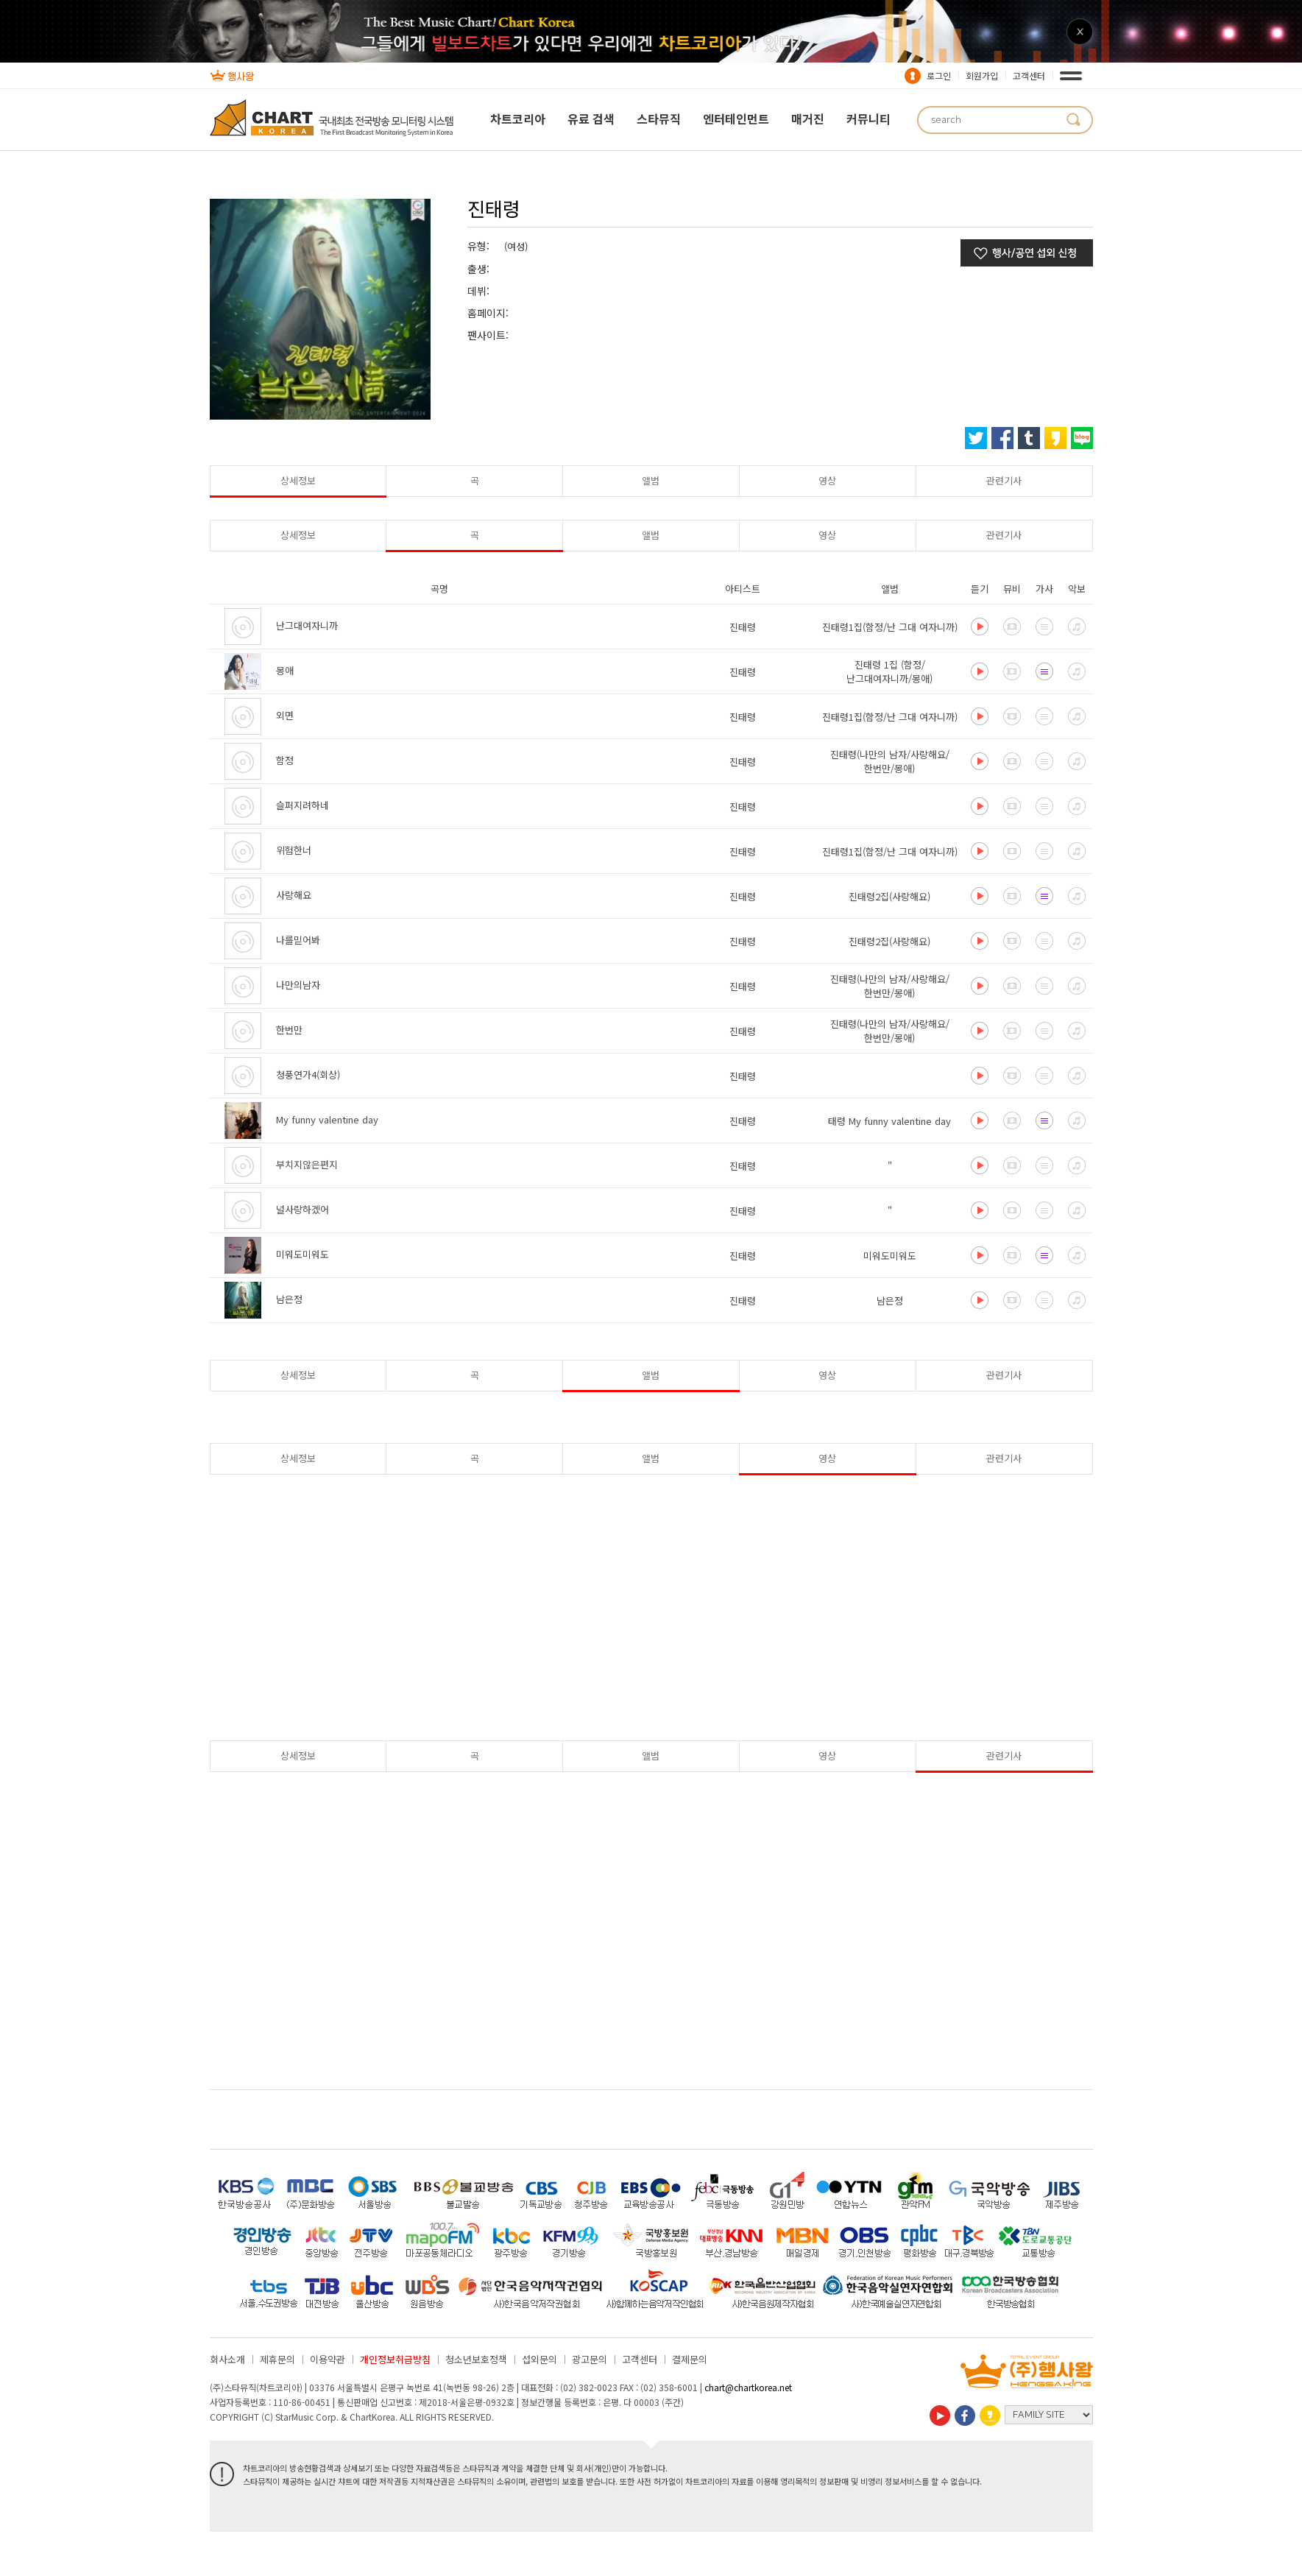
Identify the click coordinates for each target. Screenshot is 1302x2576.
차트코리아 (517, 118)
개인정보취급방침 (395, 2359)
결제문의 (689, 2359)
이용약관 (327, 2359)
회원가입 (982, 75)
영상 (827, 480)
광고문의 (589, 2359)
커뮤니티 (868, 118)
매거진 (807, 118)
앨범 (650, 480)
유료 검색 (591, 118)
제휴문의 (277, 2359)
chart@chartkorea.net (748, 2387)
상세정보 (298, 480)
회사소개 (227, 2359)
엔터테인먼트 (736, 118)
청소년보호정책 (476, 2359)
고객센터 (1029, 75)
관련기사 (1004, 480)
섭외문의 (539, 2359)
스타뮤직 (659, 118)
